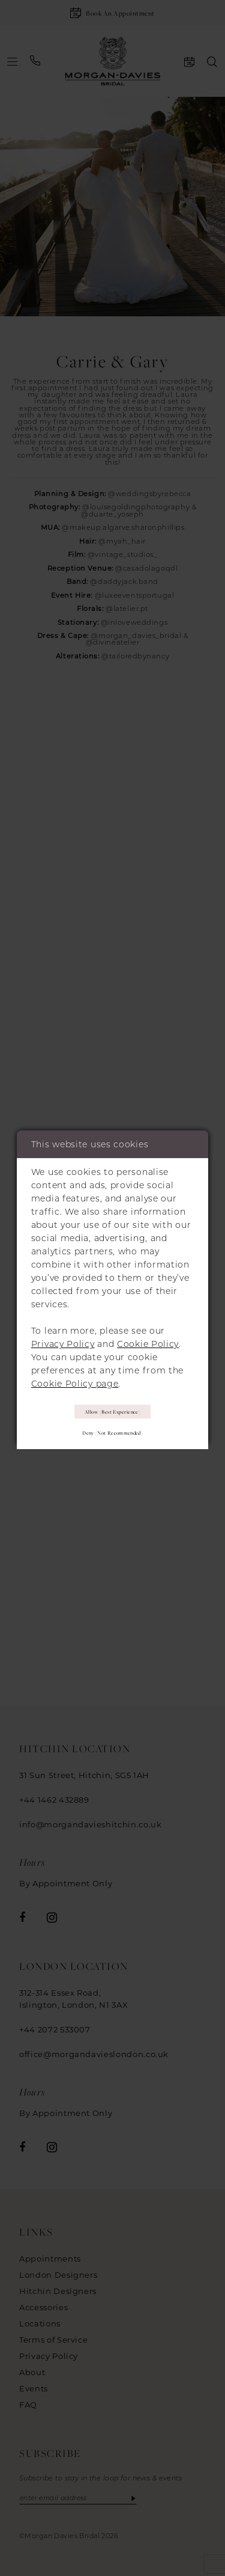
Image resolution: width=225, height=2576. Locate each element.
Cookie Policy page (75, 1383)
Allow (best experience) (112, 1411)
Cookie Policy (148, 1343)
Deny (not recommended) (112, 1433)
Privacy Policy (63, 1343)
